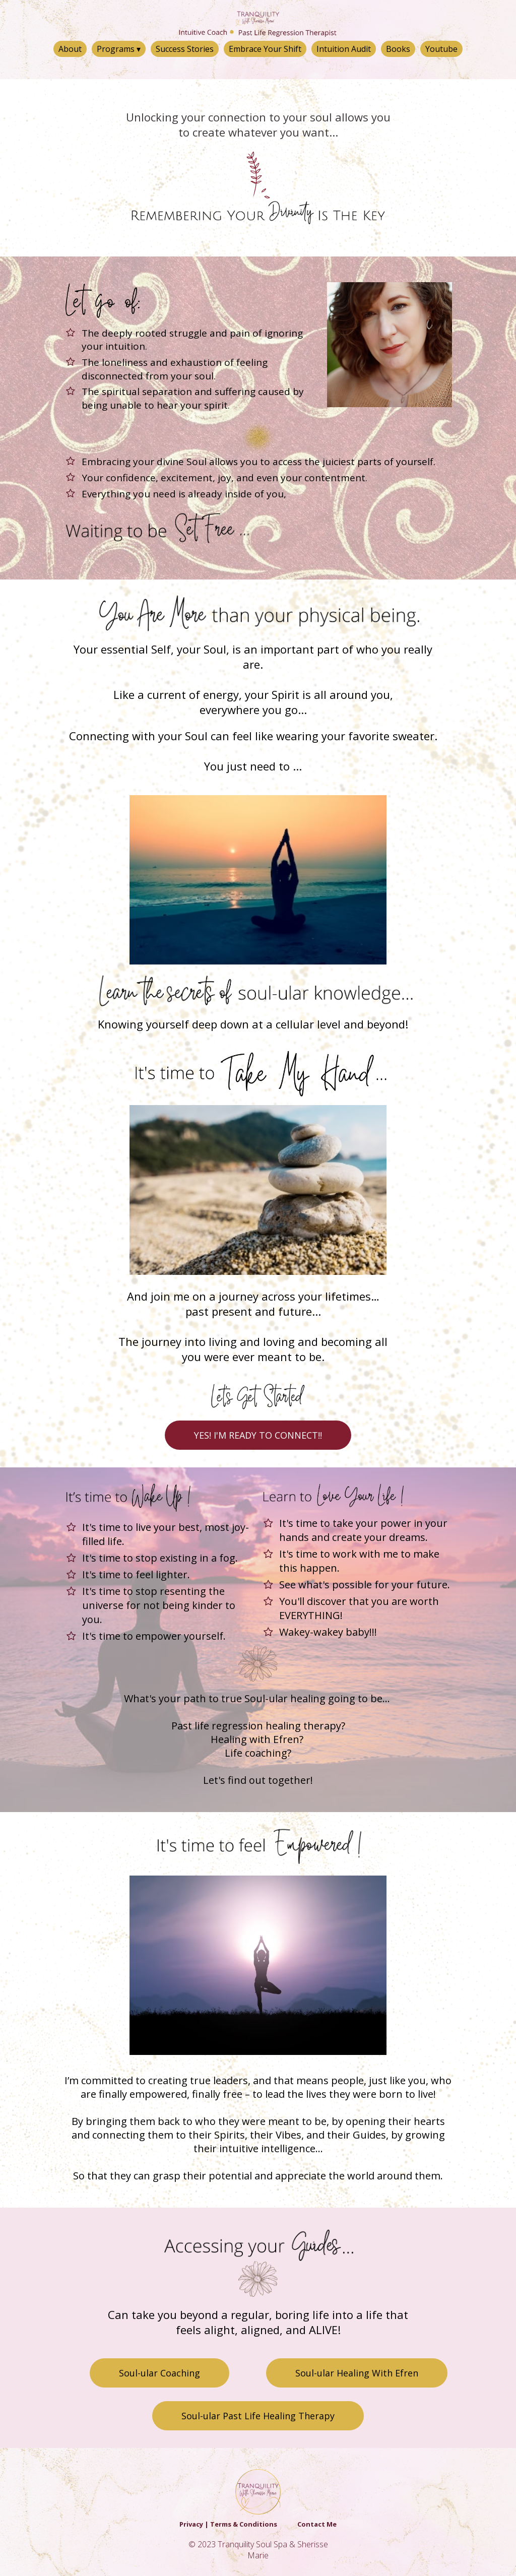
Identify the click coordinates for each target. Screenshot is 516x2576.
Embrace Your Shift (265, 48)
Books (398, 48)
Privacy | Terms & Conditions (228, 2524)
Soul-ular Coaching (159, 2373)
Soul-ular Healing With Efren (356, 2373)
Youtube (441, 48)
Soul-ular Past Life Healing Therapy (258, 2416)
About (70, 48)
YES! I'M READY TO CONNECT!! (258, 1435)
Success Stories (185, 48)
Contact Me (317, 2524)
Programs (119, 48)
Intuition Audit (343, 48)
